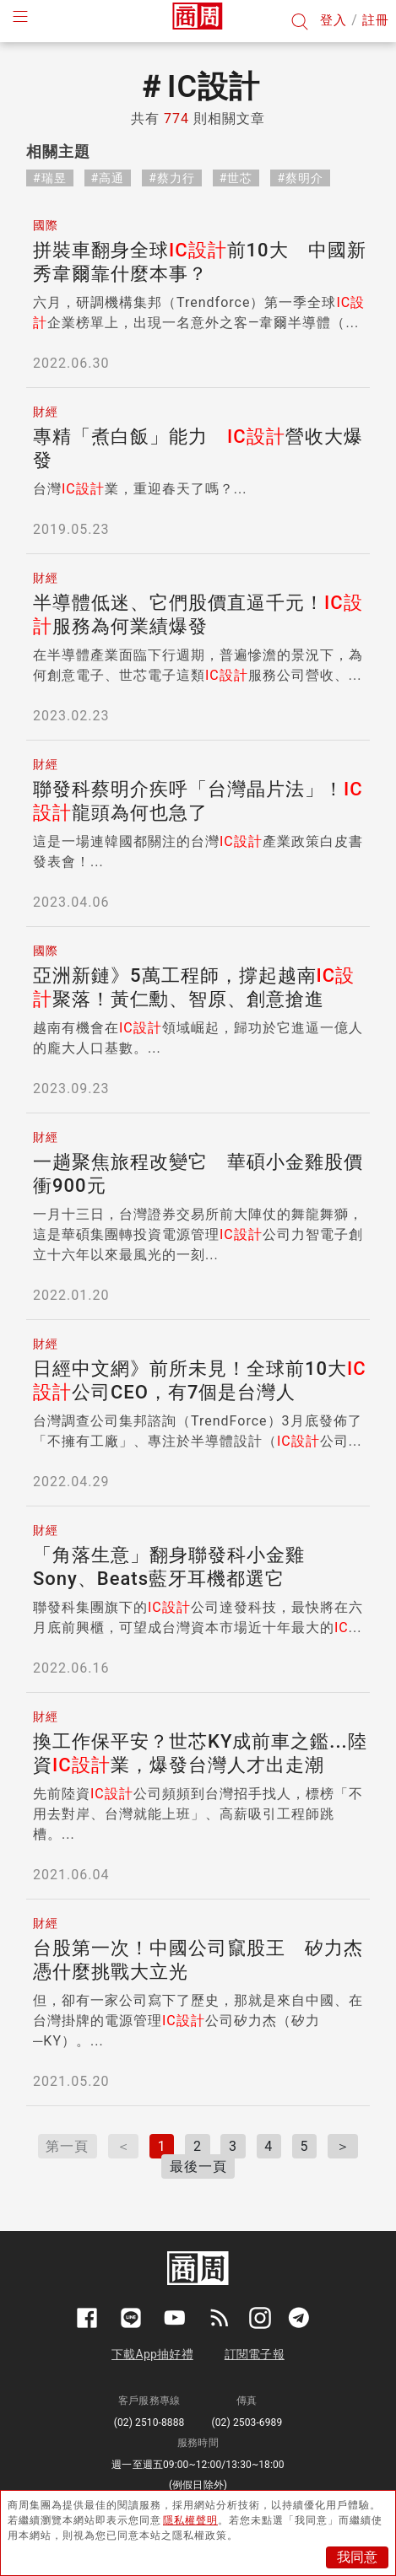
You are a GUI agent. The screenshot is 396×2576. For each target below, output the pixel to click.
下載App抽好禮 (152, 2354)
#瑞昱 (50, 178)
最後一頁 (198, 2166)
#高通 (108, 178)
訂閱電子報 (255, 2354)
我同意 (357, 2557)
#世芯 (236, 178)
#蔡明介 (300, 178)
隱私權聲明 (190, 2520)
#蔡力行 (172, 178)
